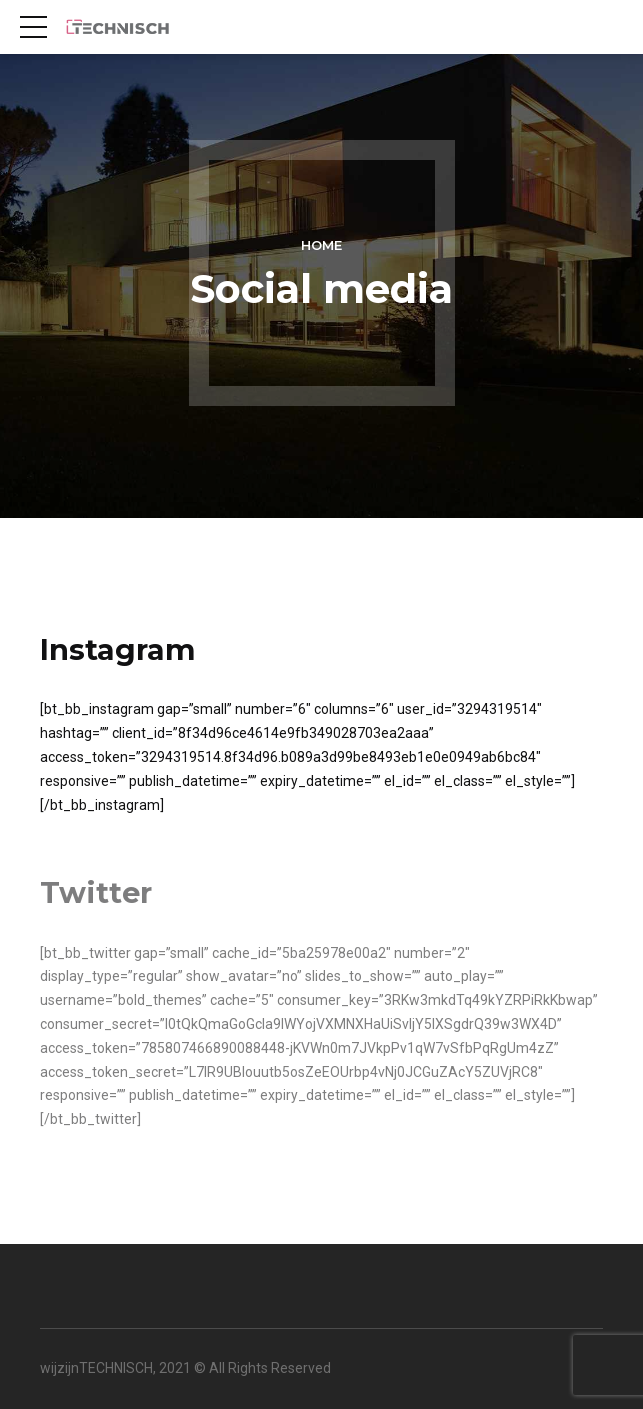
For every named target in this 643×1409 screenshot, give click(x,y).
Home (321, 245)
